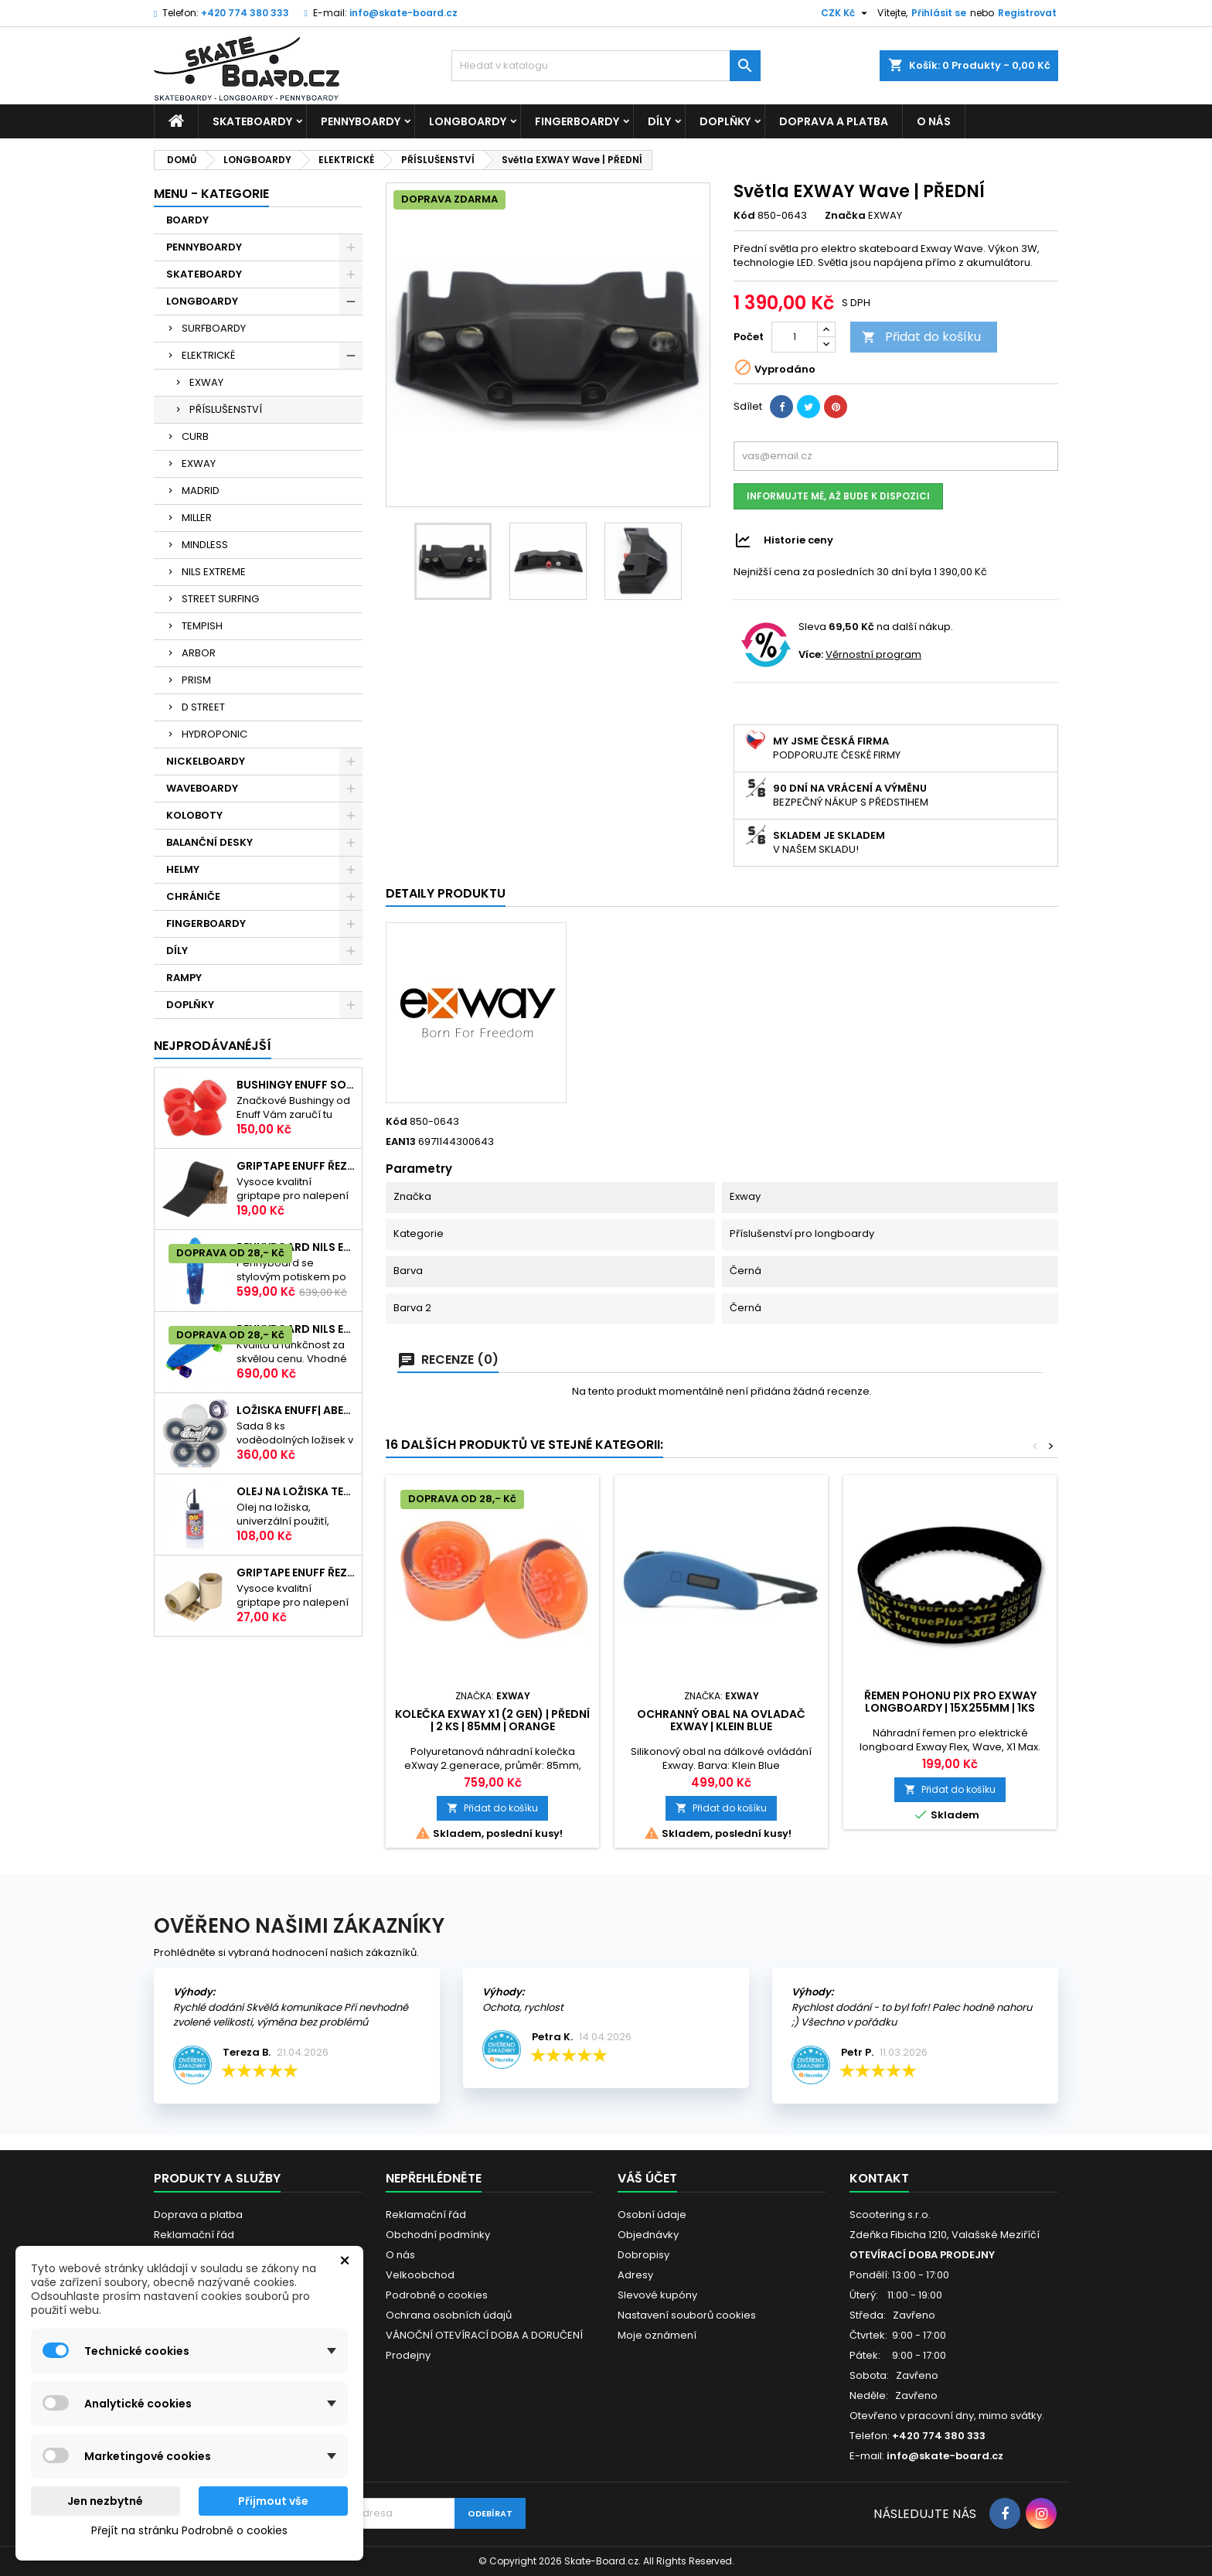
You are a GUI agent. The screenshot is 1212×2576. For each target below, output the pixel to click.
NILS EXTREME (214, 571)
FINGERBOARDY (577, 121)
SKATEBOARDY (252, 121)
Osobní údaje (652, 2214)
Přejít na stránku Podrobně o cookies (189, 2530)
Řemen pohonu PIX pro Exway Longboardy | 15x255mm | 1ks (950, 1702)
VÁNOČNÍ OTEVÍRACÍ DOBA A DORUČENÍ (484, 2335)
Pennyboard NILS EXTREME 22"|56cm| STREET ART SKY (296, 1247)
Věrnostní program (873, 654)
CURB (195, 436)
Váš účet (647, 2178)
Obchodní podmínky (438, 2234)
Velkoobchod (420, 2275)
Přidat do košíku (921, 337)
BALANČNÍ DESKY (209, 842)
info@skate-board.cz (403, 12)
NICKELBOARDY (205, 761)
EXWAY (206, 382)
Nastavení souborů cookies (687, 2315)
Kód (744, 216)
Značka (845, 216)
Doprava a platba (833, 121)
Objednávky (648, 2234)
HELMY (182, 869)
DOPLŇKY (725, 121)
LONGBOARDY (467, 121)
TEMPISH (202, 625)
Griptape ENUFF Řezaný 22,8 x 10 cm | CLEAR (296, 1572)
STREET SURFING (220, 598)
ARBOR (199, 653)
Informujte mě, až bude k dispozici (838, 496)
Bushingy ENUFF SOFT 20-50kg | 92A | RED (296, 1084)
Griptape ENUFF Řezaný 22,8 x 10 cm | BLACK (296, 1166)
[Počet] (794, 337)
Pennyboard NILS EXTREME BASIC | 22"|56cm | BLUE (296, 1329)
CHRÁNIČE (193, 896)
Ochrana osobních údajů (449, 2315)
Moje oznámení (657, 2335)
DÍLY (659, 121)
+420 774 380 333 (245, 12)
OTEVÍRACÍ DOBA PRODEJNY (922, 2254)
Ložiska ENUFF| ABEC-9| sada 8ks (296, 1410)
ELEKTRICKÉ (208, 355)
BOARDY (187, 220)
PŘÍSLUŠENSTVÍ (225, 409)
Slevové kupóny (657, 2295)
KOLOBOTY (194, 815)
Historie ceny (798, 540)
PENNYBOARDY (360, 121)
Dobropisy (643, 2254)
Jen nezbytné (105, 2501)
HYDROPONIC (214, 734)
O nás (934, 121)
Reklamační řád (194, 2234)
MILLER (197, 517)
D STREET (203, 707)
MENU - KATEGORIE (211, 194)
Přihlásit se (938, 12)
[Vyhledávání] (606, 65)
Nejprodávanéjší (212, 1046)
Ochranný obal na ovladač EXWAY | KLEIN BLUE (721, 1720)
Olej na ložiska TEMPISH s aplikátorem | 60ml (296, 1491)
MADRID (201, 490)
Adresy (635, 2275)
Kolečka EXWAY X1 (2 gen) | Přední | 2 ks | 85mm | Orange (492, 1720)
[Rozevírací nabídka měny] (846, 13)
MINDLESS (205, 544)
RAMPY (184, 977)
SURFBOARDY (214, 328)
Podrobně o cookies (437, 2295)
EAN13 (401, 1142)
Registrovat (1027, 12)
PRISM (196, 680)
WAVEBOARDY (202, 788)
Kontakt (879, 2178)
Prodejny (408, 2355)
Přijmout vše (273, 2501)
